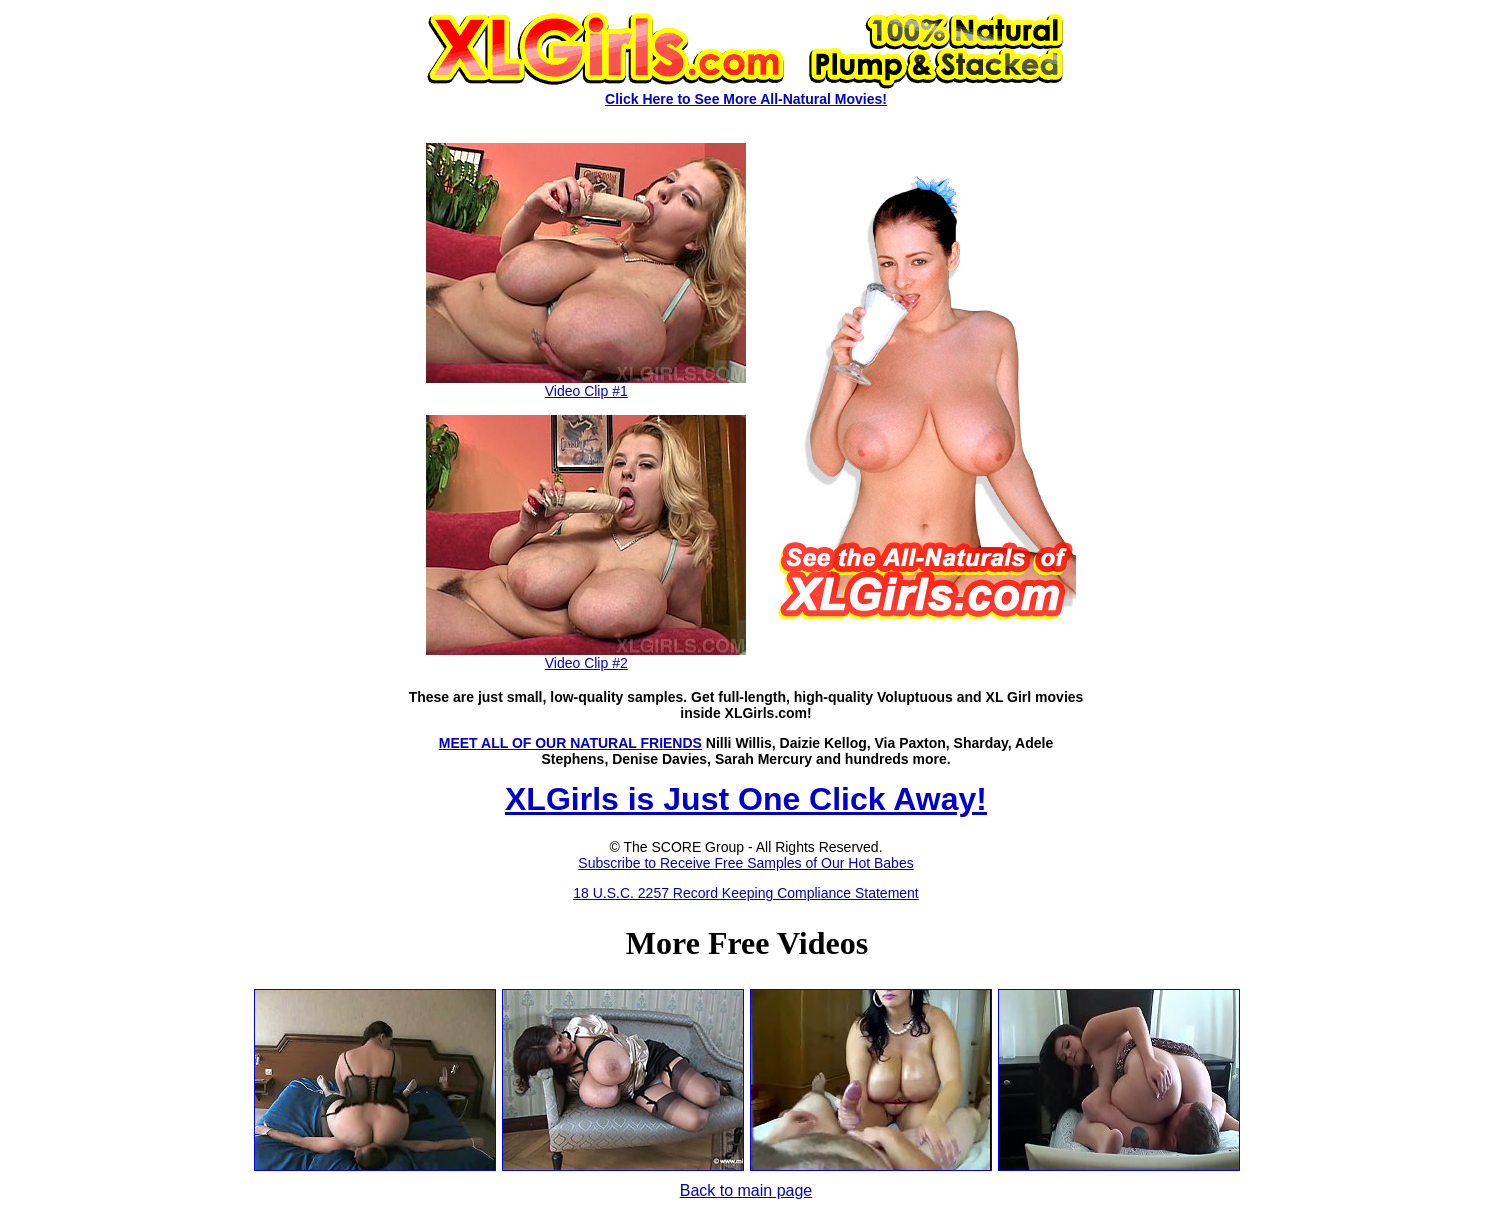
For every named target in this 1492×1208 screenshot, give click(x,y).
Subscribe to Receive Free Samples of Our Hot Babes (745, 863)
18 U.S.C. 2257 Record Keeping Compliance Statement (746, 893)
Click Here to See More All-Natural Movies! (746, 99)
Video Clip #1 (586, 384)
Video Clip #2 (586, 656)
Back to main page (746, 1190)
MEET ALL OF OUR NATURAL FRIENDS (570, 743)
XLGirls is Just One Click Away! (746, 799)
